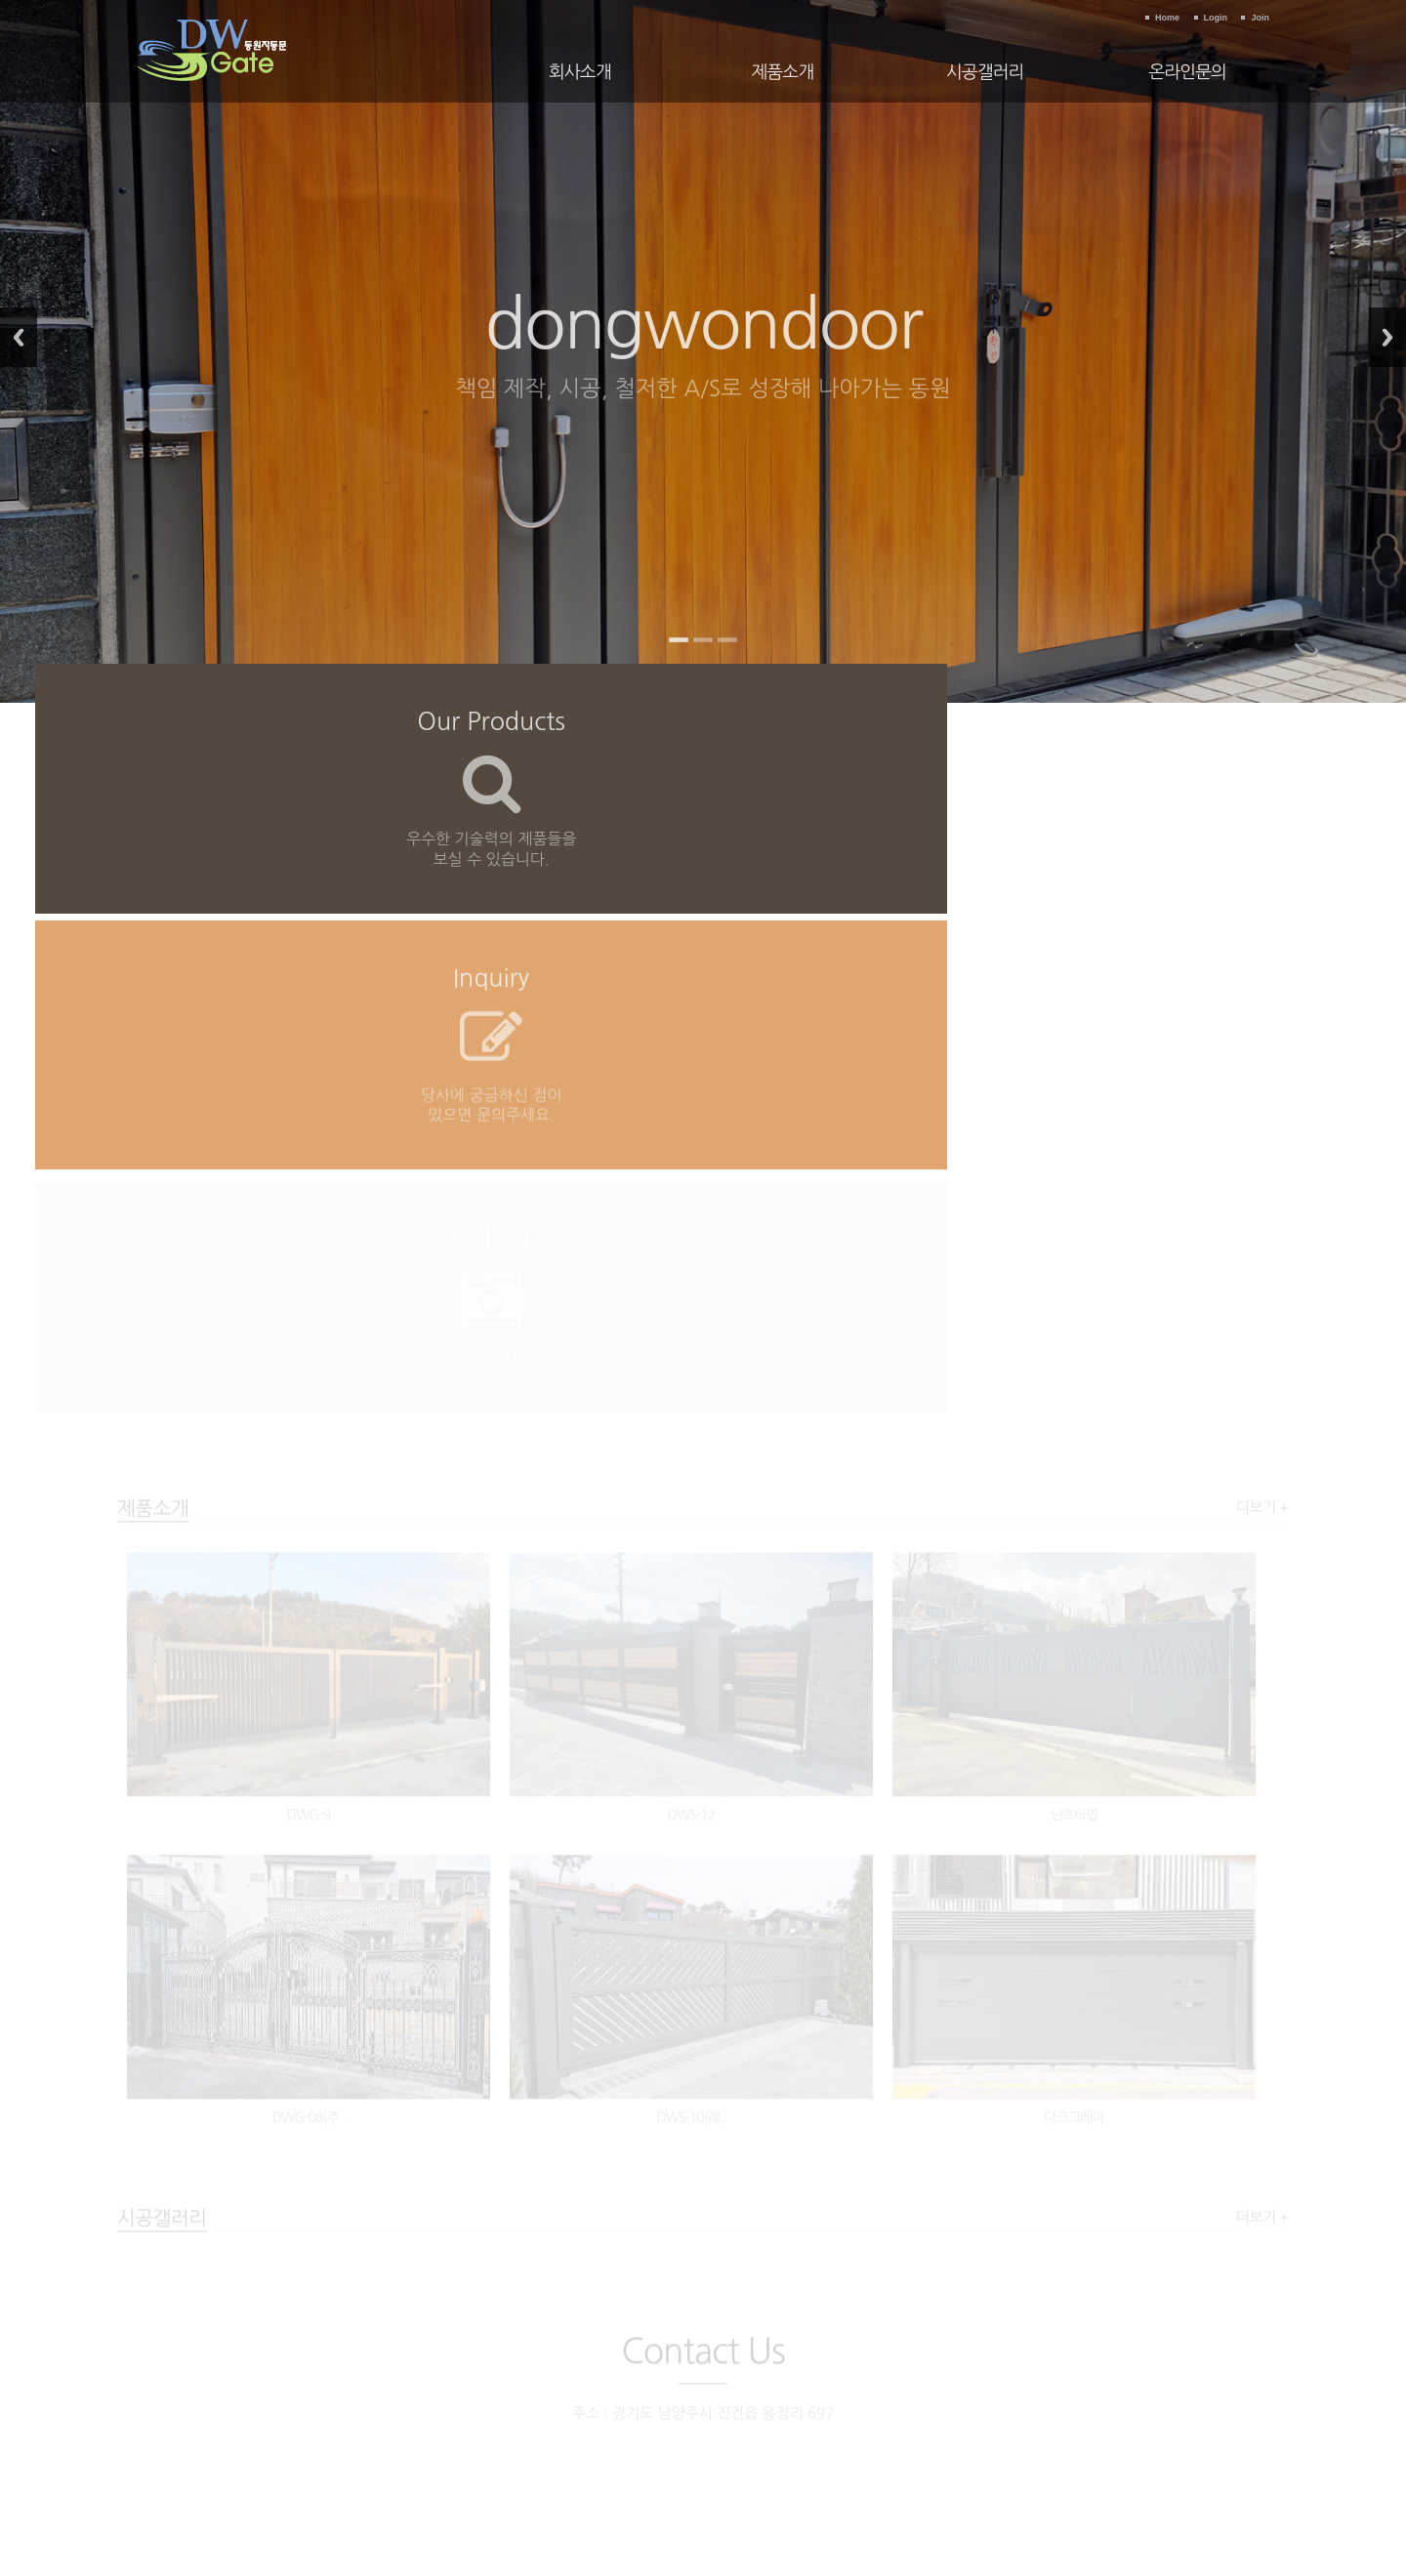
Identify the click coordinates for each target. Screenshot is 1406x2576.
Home (1167, 17)
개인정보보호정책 (705, 2381)
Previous (18, 337)
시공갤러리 (985, 72)
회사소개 (580, 72)
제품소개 (782, 72)
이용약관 (621, 2381)
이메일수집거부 (807, 2381)
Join (1260, 17)
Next (1387, 337)
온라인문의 (1187, 72)
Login (1216, 17)
